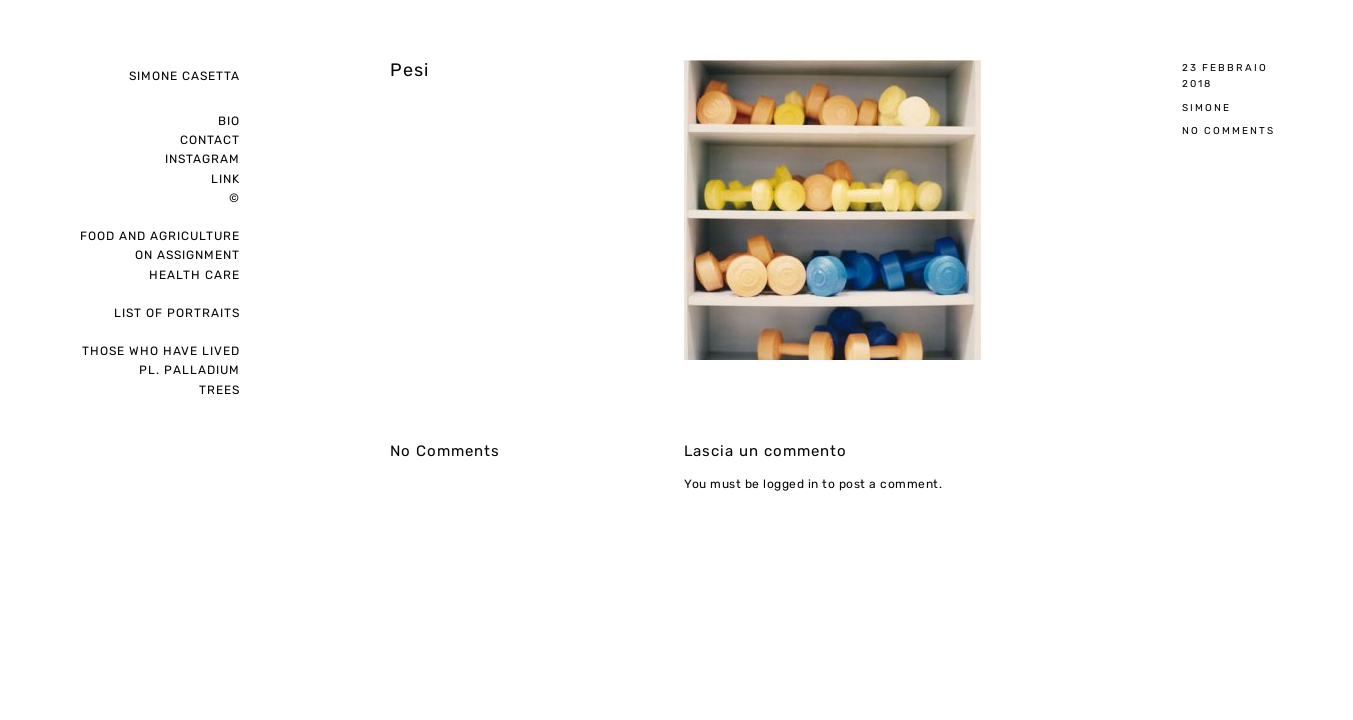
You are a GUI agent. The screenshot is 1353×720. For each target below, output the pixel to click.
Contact (210, 140)
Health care (194, 275)
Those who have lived (161, 351)
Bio (229, 121)
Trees (219, 390)
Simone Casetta (184, 76)
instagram (202, 159)
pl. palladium (189, 370)
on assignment (187, 255)
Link (225, 179)
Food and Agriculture (160, 236)
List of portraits (177, 313)
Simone (1206, 107)
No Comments (1228, 130)
